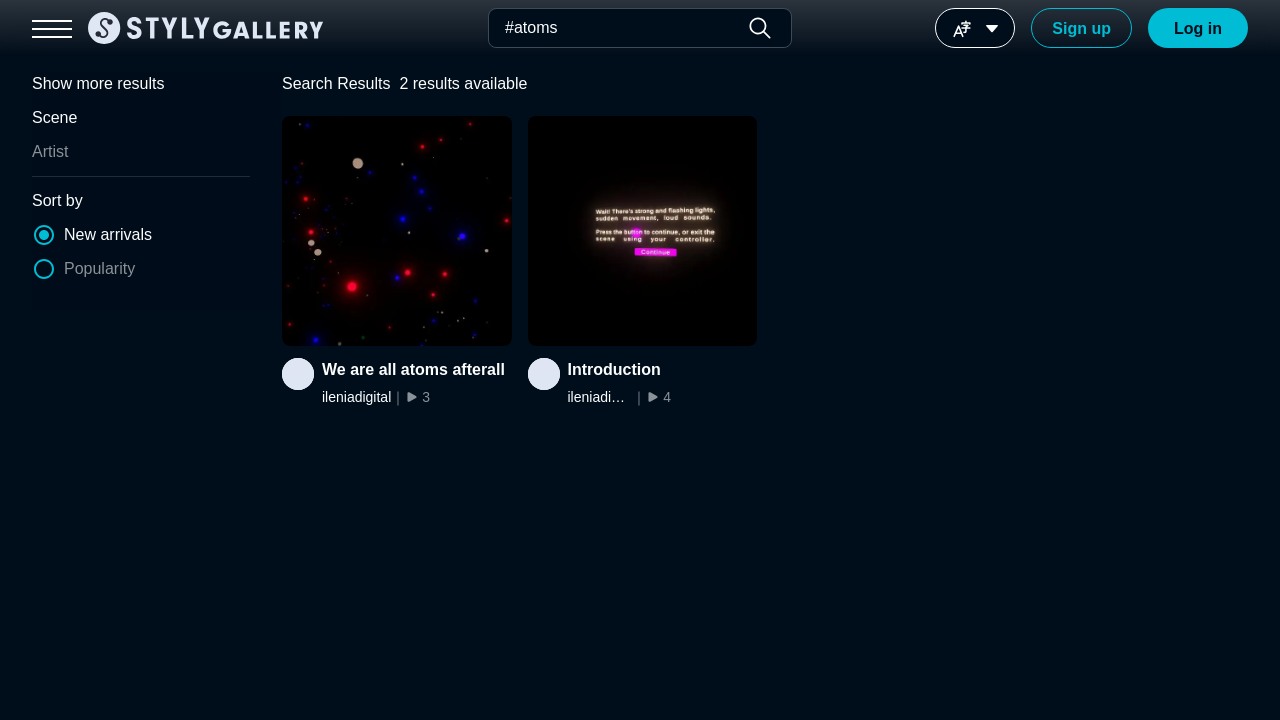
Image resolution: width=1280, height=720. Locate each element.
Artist (50, 151)
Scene (54, 117)
